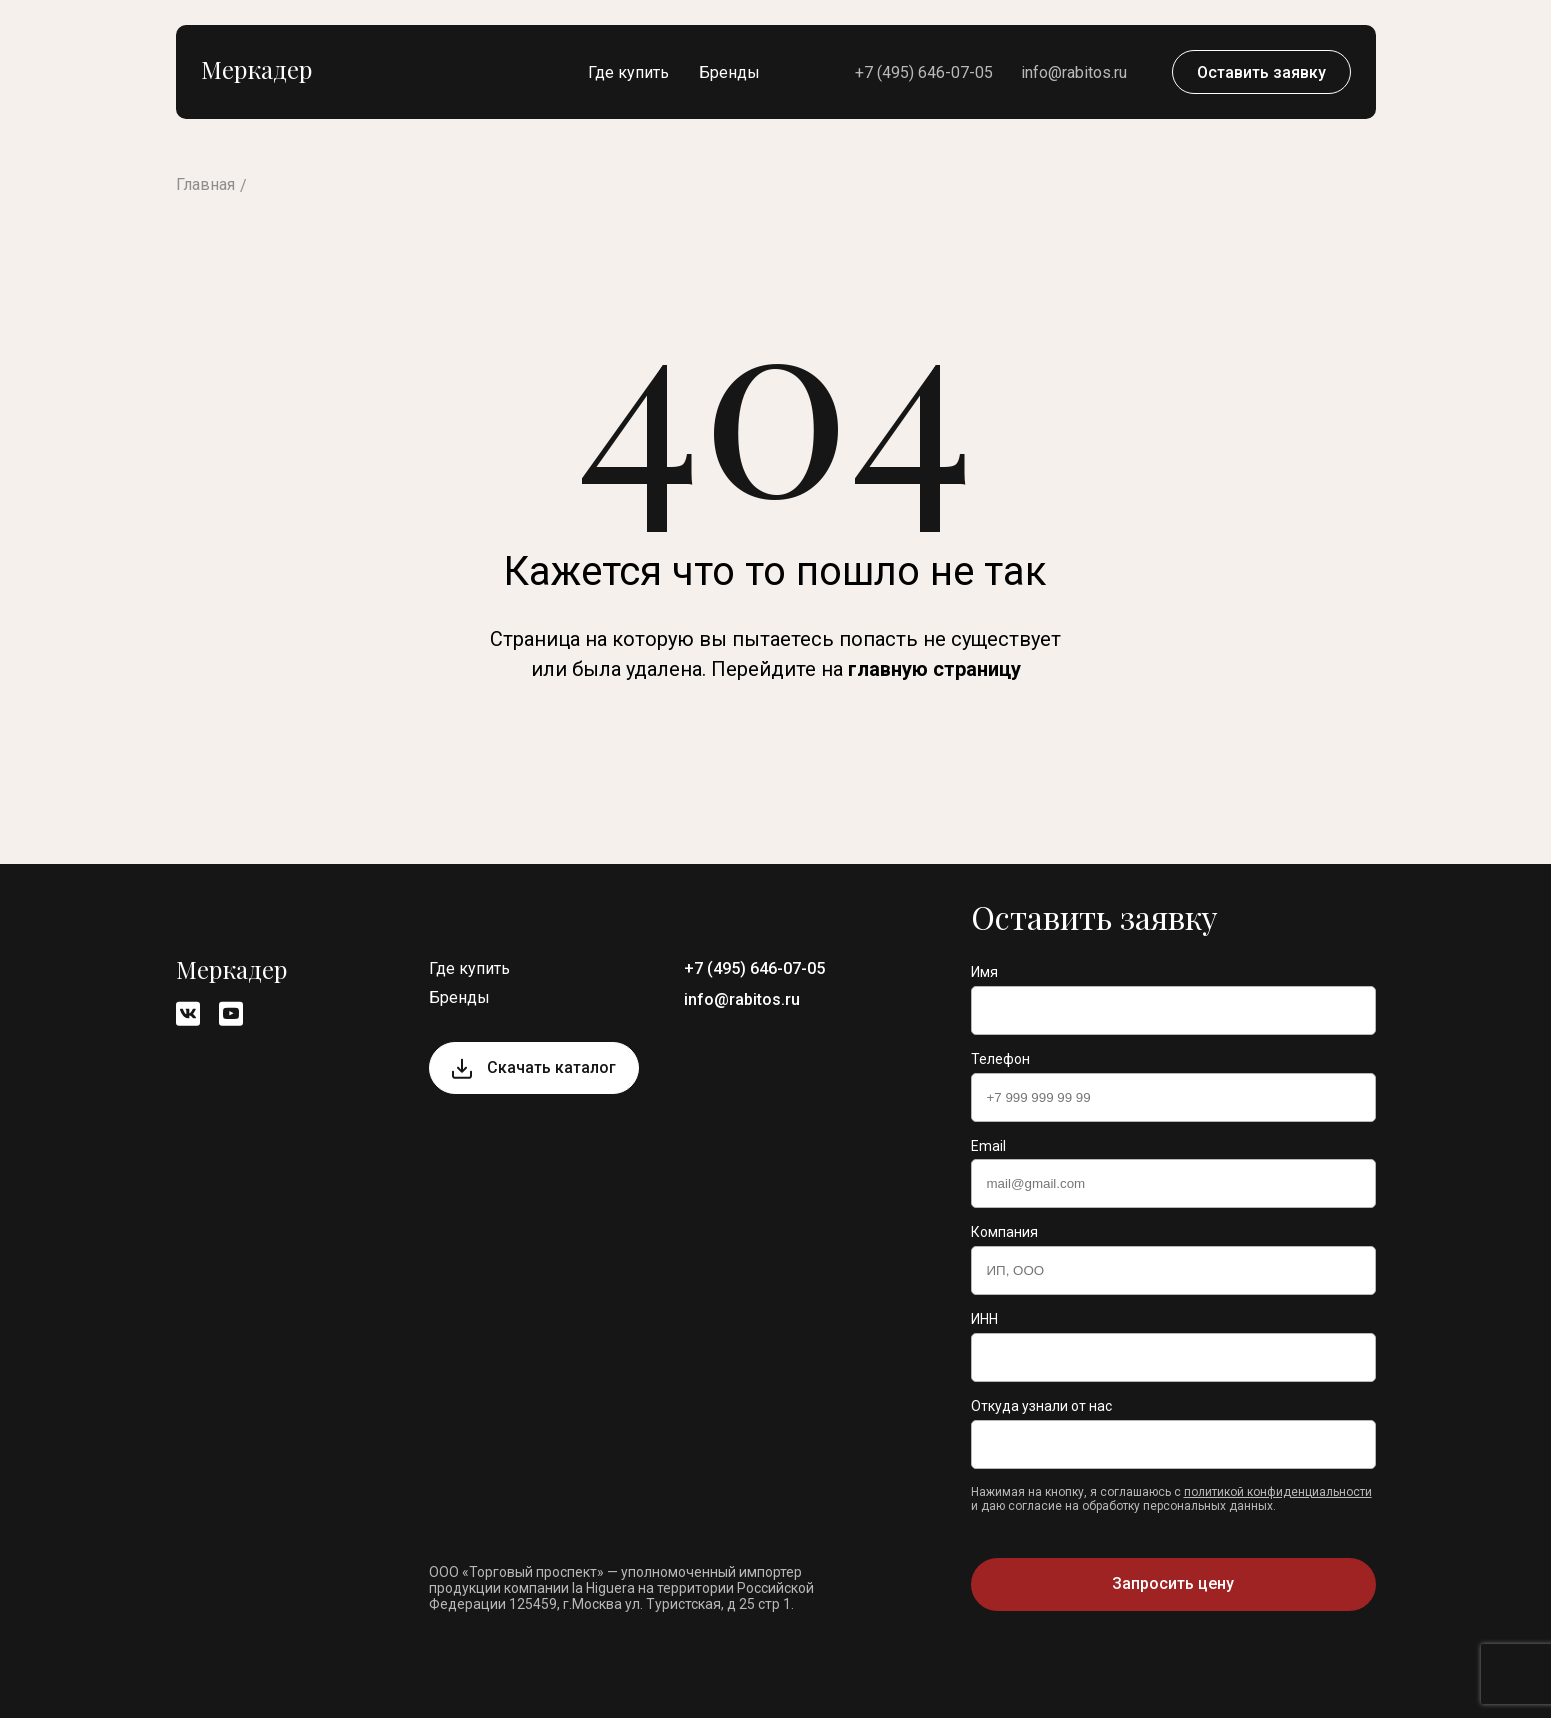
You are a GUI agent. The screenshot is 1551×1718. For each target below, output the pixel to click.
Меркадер (256, 69)
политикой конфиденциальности (1278, 1492)
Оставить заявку (1261, 72)
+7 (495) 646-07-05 (924, 72)
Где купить (628, 72)
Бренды (729, 72)
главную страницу (934, 669)
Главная (205, 184)
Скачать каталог (551, 1067)
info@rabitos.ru (1074, 72)
